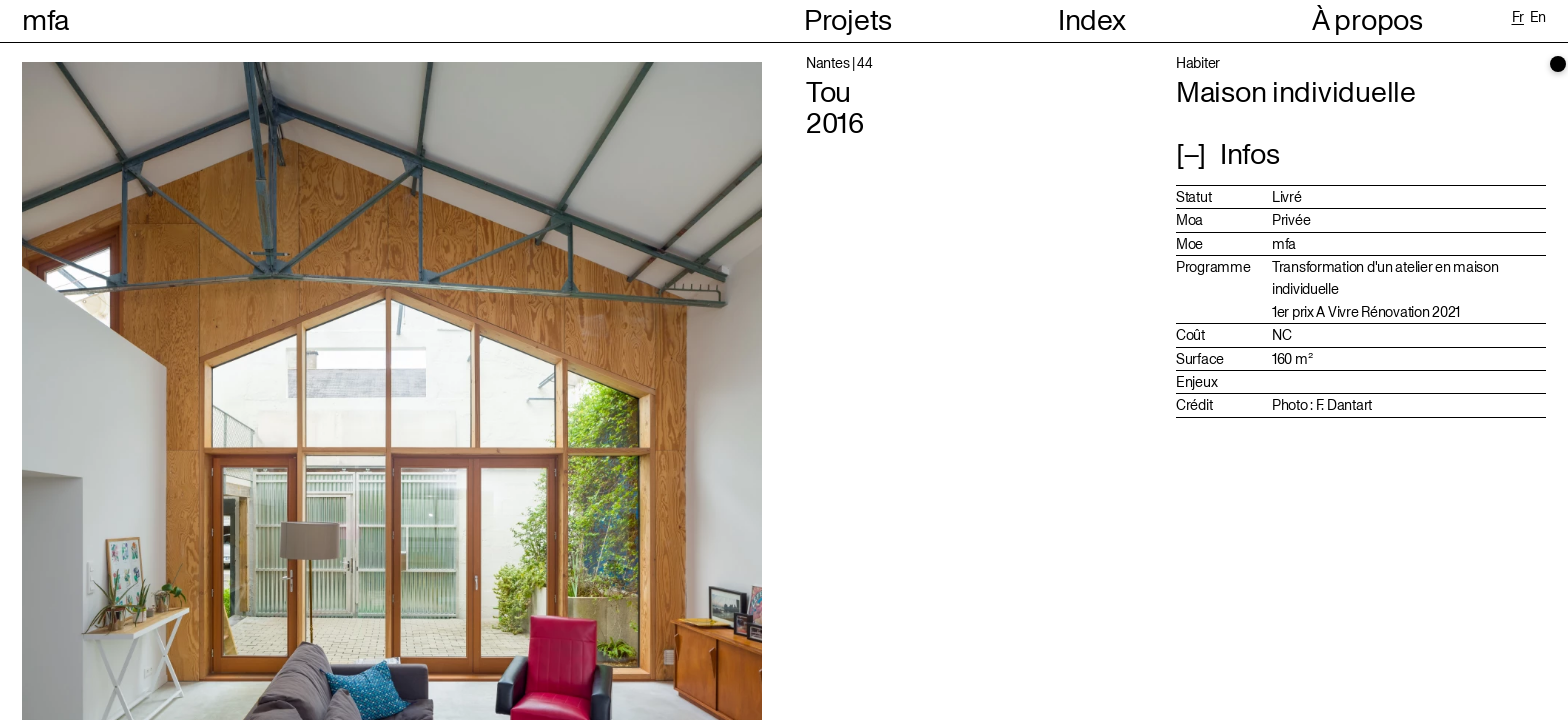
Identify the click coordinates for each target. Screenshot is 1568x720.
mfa (45, 20)
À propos (1367, 21)
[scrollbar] (1558, 64)
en (1538, 17)
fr (1518, 17)
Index (1092, 21)
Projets (848, 21)
